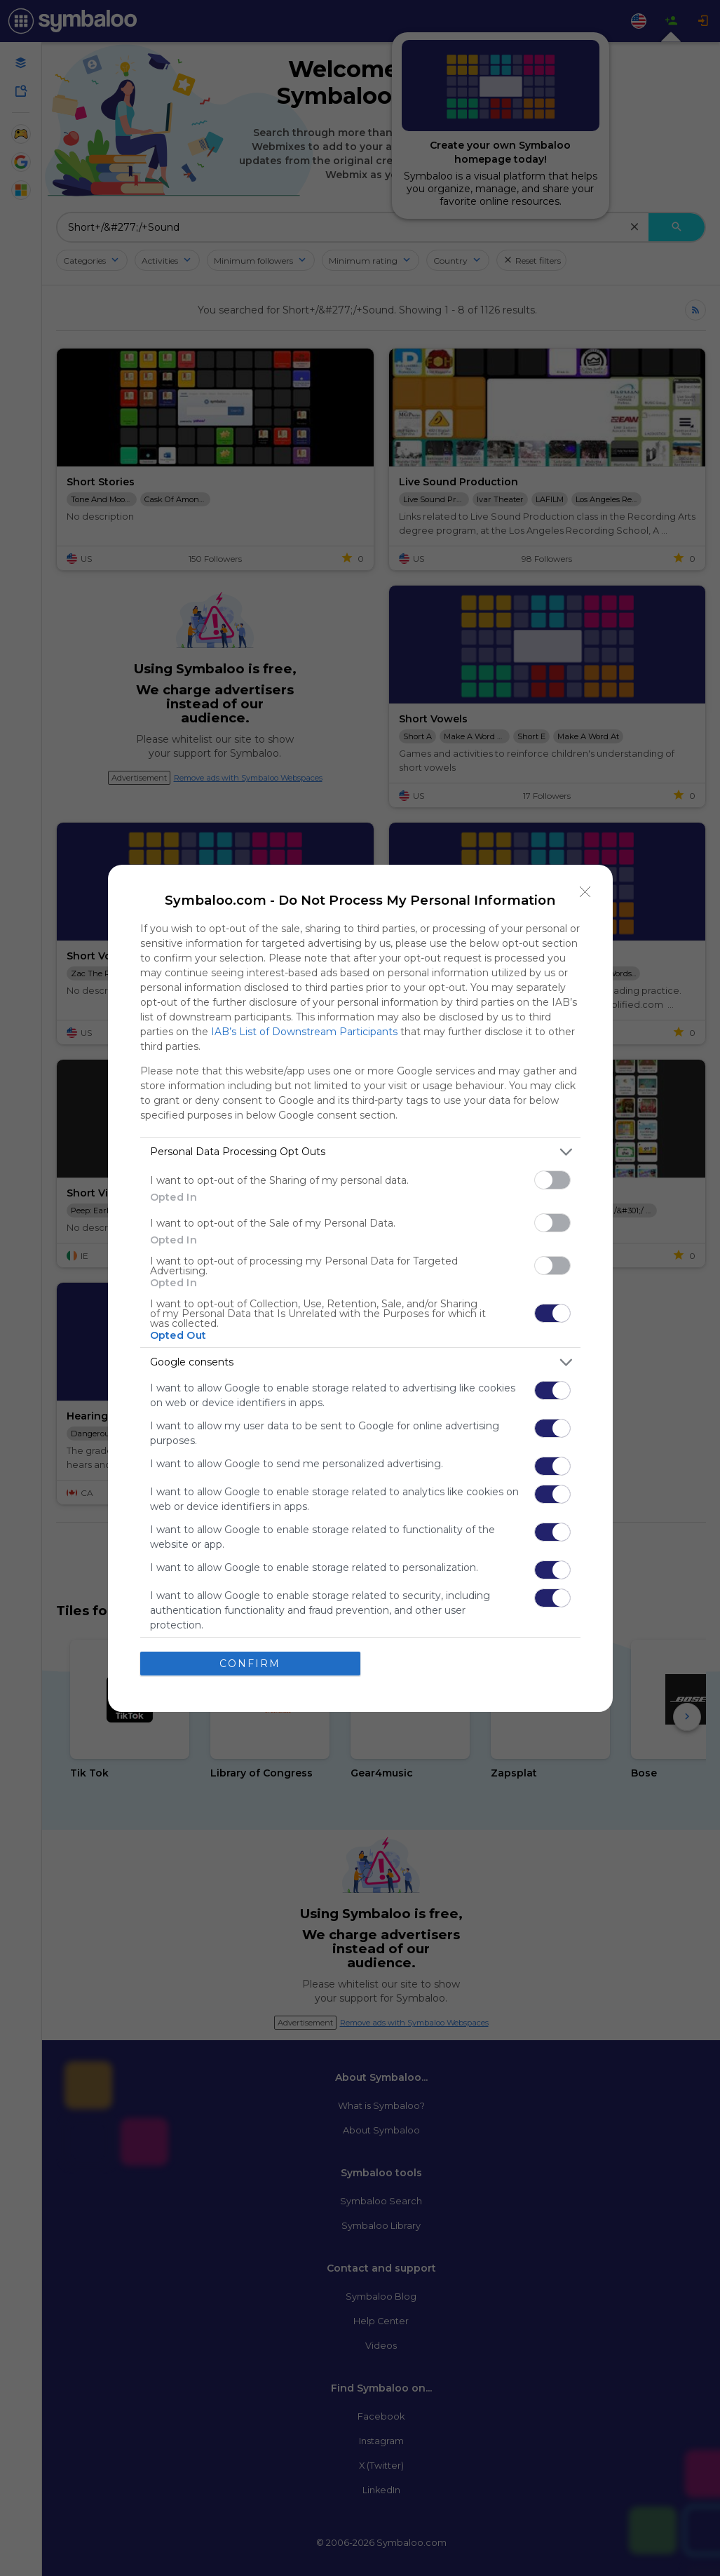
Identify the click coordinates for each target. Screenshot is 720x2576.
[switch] (552, 1180)
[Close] (585, 892)
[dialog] (360, 1288)
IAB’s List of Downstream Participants (304, 1031)
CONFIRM (249, 1663)
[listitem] (360, 1152)
